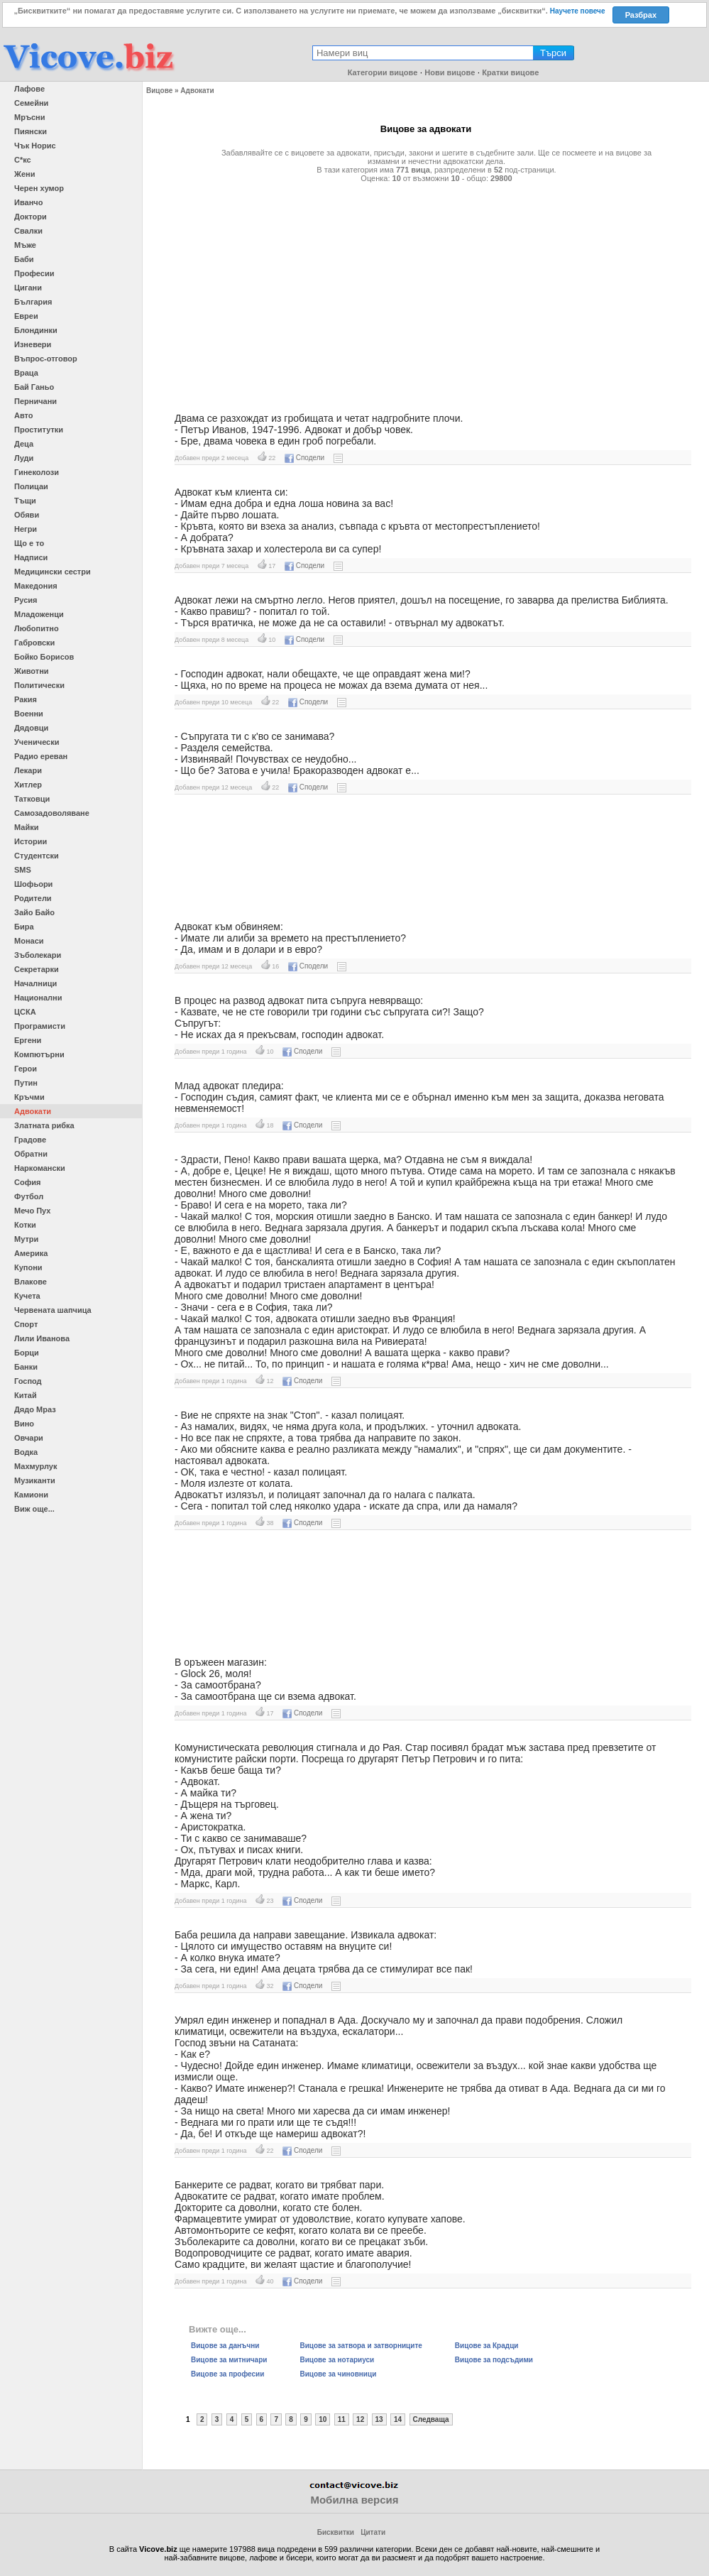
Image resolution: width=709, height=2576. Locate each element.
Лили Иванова (42, 1338)
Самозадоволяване (51, 813)
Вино (24, 1423)
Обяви (26, 515)
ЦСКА (25, 1012)
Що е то (29, 543)
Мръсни (29, 117)
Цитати (373, 2532)
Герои (25, 1068)
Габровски (34, 642)
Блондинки (35, 330)
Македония (35, 586)
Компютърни (39, 1054)
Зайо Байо (34, 912)
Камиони (31, 1494)
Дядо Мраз (35, 1409)
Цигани (28, 287)
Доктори (30, 216)
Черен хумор (39, 188)
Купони (28, 1267)
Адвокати (32, 1111)
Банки (26, 1367)
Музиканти (34, 1480)
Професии (34, 273)
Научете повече (577, 11)
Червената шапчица (53, 1310)
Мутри (26, 1239)
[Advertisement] (425, 291)
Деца (23, 444)
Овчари (28, 1438)
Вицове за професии (227, 2374)
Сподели (304, 458)
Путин (26, 1083)
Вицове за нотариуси (336, 2360)
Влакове (30, 1281)
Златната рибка (44, 1125)
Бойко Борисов (44, 657)
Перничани (35, 401)
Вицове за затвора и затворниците (360, 2345)
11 (342, 2419)
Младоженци (39, 614)
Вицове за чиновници (337, 2374)
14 (398, 2419)
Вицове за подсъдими (494, 2360)
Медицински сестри (52, 571)
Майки (26, 827)
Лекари (28, 770)
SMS (22, 870)
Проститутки (38, 429)
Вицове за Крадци (487, 2345)
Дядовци (31, 728)
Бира (24, 926)
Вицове (159, 90)
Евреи (26, 316)
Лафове (29, 88)
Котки (25, 1225)
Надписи (31, 557)
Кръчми (29, 1097)
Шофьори (33, 884)
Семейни (31, 103)
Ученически (37, 742)
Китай (25, 1395)
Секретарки (36, 969)
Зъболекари (37, 955)
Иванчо (28, 202)
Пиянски (30, 131)
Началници (35, 983)
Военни (28, 713)
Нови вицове (449, 72)
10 (322, 2419)
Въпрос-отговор (45, 358)
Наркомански (39, 1168)
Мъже (25, 245)
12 (360, 2419)
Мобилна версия (354, 2500)
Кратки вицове (510, 72)
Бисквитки (335, 2532)
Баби (24, 259)
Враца (26, 373)
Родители (33, 898)
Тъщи (25, 500)
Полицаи (31, 486)
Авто (23, 415)
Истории (30, 841)
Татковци (32, 799)
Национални (38, 997)
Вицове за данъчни (225, 2345)
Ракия (25, 699)
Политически (39, 685)
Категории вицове (383, 72)
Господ (28, 1381)
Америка (31, 1253)
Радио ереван (40, 756)
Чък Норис (35, 145)
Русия (25, 600)
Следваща (431, 2419)
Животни (31, 671)
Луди (23, 458)
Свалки (28, 231)
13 (379, 2419)
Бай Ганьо (34, 387)
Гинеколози (36, 472)
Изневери (32, 344)
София (27, 1182)
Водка (26, 1452)
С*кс (22, 159)
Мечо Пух (32, 1210)
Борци (26, 1352)
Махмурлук (35, 1466)
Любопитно (36, 628)
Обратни (31, 1154)
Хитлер (28, 784)
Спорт (26, 1324)
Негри (25, 529)
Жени (24, 174)
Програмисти (39, 1026)
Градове (30, 1139)
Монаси (29, 941)
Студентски (36, 855)
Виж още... (34, 1509)
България (33, 302)
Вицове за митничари (229, 2360)
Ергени (27, 1040)
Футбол (28, 1196)
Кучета (27, 1296)
